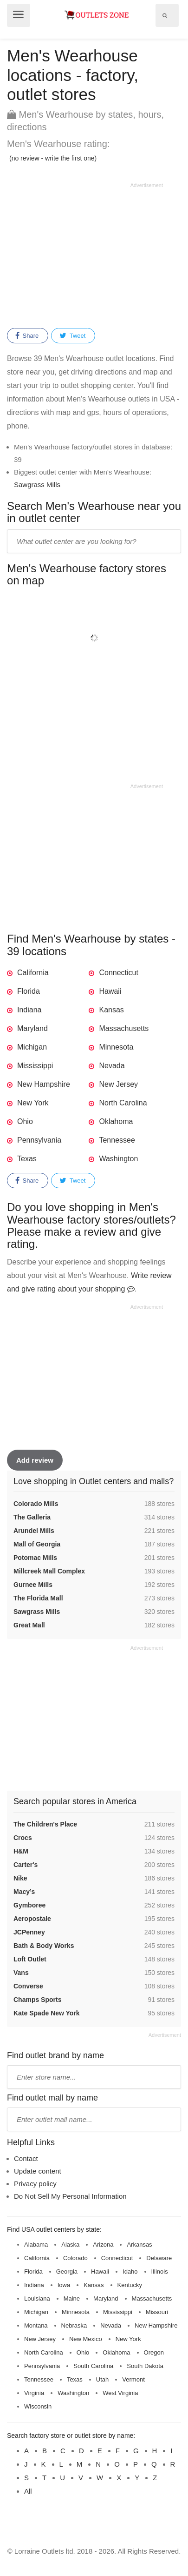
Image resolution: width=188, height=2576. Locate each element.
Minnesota (116, 1047)
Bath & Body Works (43, 1945)
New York (33, 1103)
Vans (21, 1972)
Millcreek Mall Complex (49, 1571)
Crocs (22, 1837)
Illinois (159, 2271)
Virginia (34, 2392)
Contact (26, 2158)
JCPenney (29, 1932)
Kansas (111, 1010)
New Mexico (85, 2338)
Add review (34, 1460)
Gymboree (29, 1905)
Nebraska (74, 2325)
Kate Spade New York (46, 2013)
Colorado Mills (35, 1503)
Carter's (25, 1864)
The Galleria (32, 1517)
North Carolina (123, 1103)
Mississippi (35, 1066)
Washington (118, 1159)
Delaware (159, 2258)
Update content (37, 2171)
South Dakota (145, 2365)
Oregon (154, 2352)
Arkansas (139, 2244)
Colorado (75, 2258)
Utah (102, 2379)
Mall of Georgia (36, 1544)
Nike (20, 1878)
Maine (72, 2298)
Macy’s (24, 1891)
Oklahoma (116, 1121)
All (28, 2491)
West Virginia (120, 2392)
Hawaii (110, 991)
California (33, 973)
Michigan (32, 1047)
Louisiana (37, 2298)
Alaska (70, 2244)
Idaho (130, 2271)
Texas (27, 1159)
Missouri (157, 2311)
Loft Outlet (29, 1959)
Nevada (111, 1066)
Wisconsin (38, 2406)
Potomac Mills (35, 1557)
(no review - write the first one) (53, 158)
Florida (28, 991)
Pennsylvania (39, 1140)
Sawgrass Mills (37, 484)
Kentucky (129, 2285)
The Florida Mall (38, 1598)
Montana (36, 2325)
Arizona (103, 2244)
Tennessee (117, 1140)
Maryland (32, 1028)
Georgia (67, 2271)
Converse (28, 1986)
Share (27, 336)
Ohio (25, 1121)
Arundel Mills (33, 1530)
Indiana (29, 1010)
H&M (20, 1851)
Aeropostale (32, 1918)
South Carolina (93, 2365)
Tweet (72, 336)
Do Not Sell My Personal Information (70, 2196)
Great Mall (29, 1625)
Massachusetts (124, 1028)
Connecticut (118, 973)
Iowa (64, 2285)
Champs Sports (37, 1999)
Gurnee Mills (32, 1584)
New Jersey (118, 1084)
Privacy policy (35, 2184)
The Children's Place (45, 1824)
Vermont (133, 2379)
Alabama (36, 2244)
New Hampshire (43, 1084)
